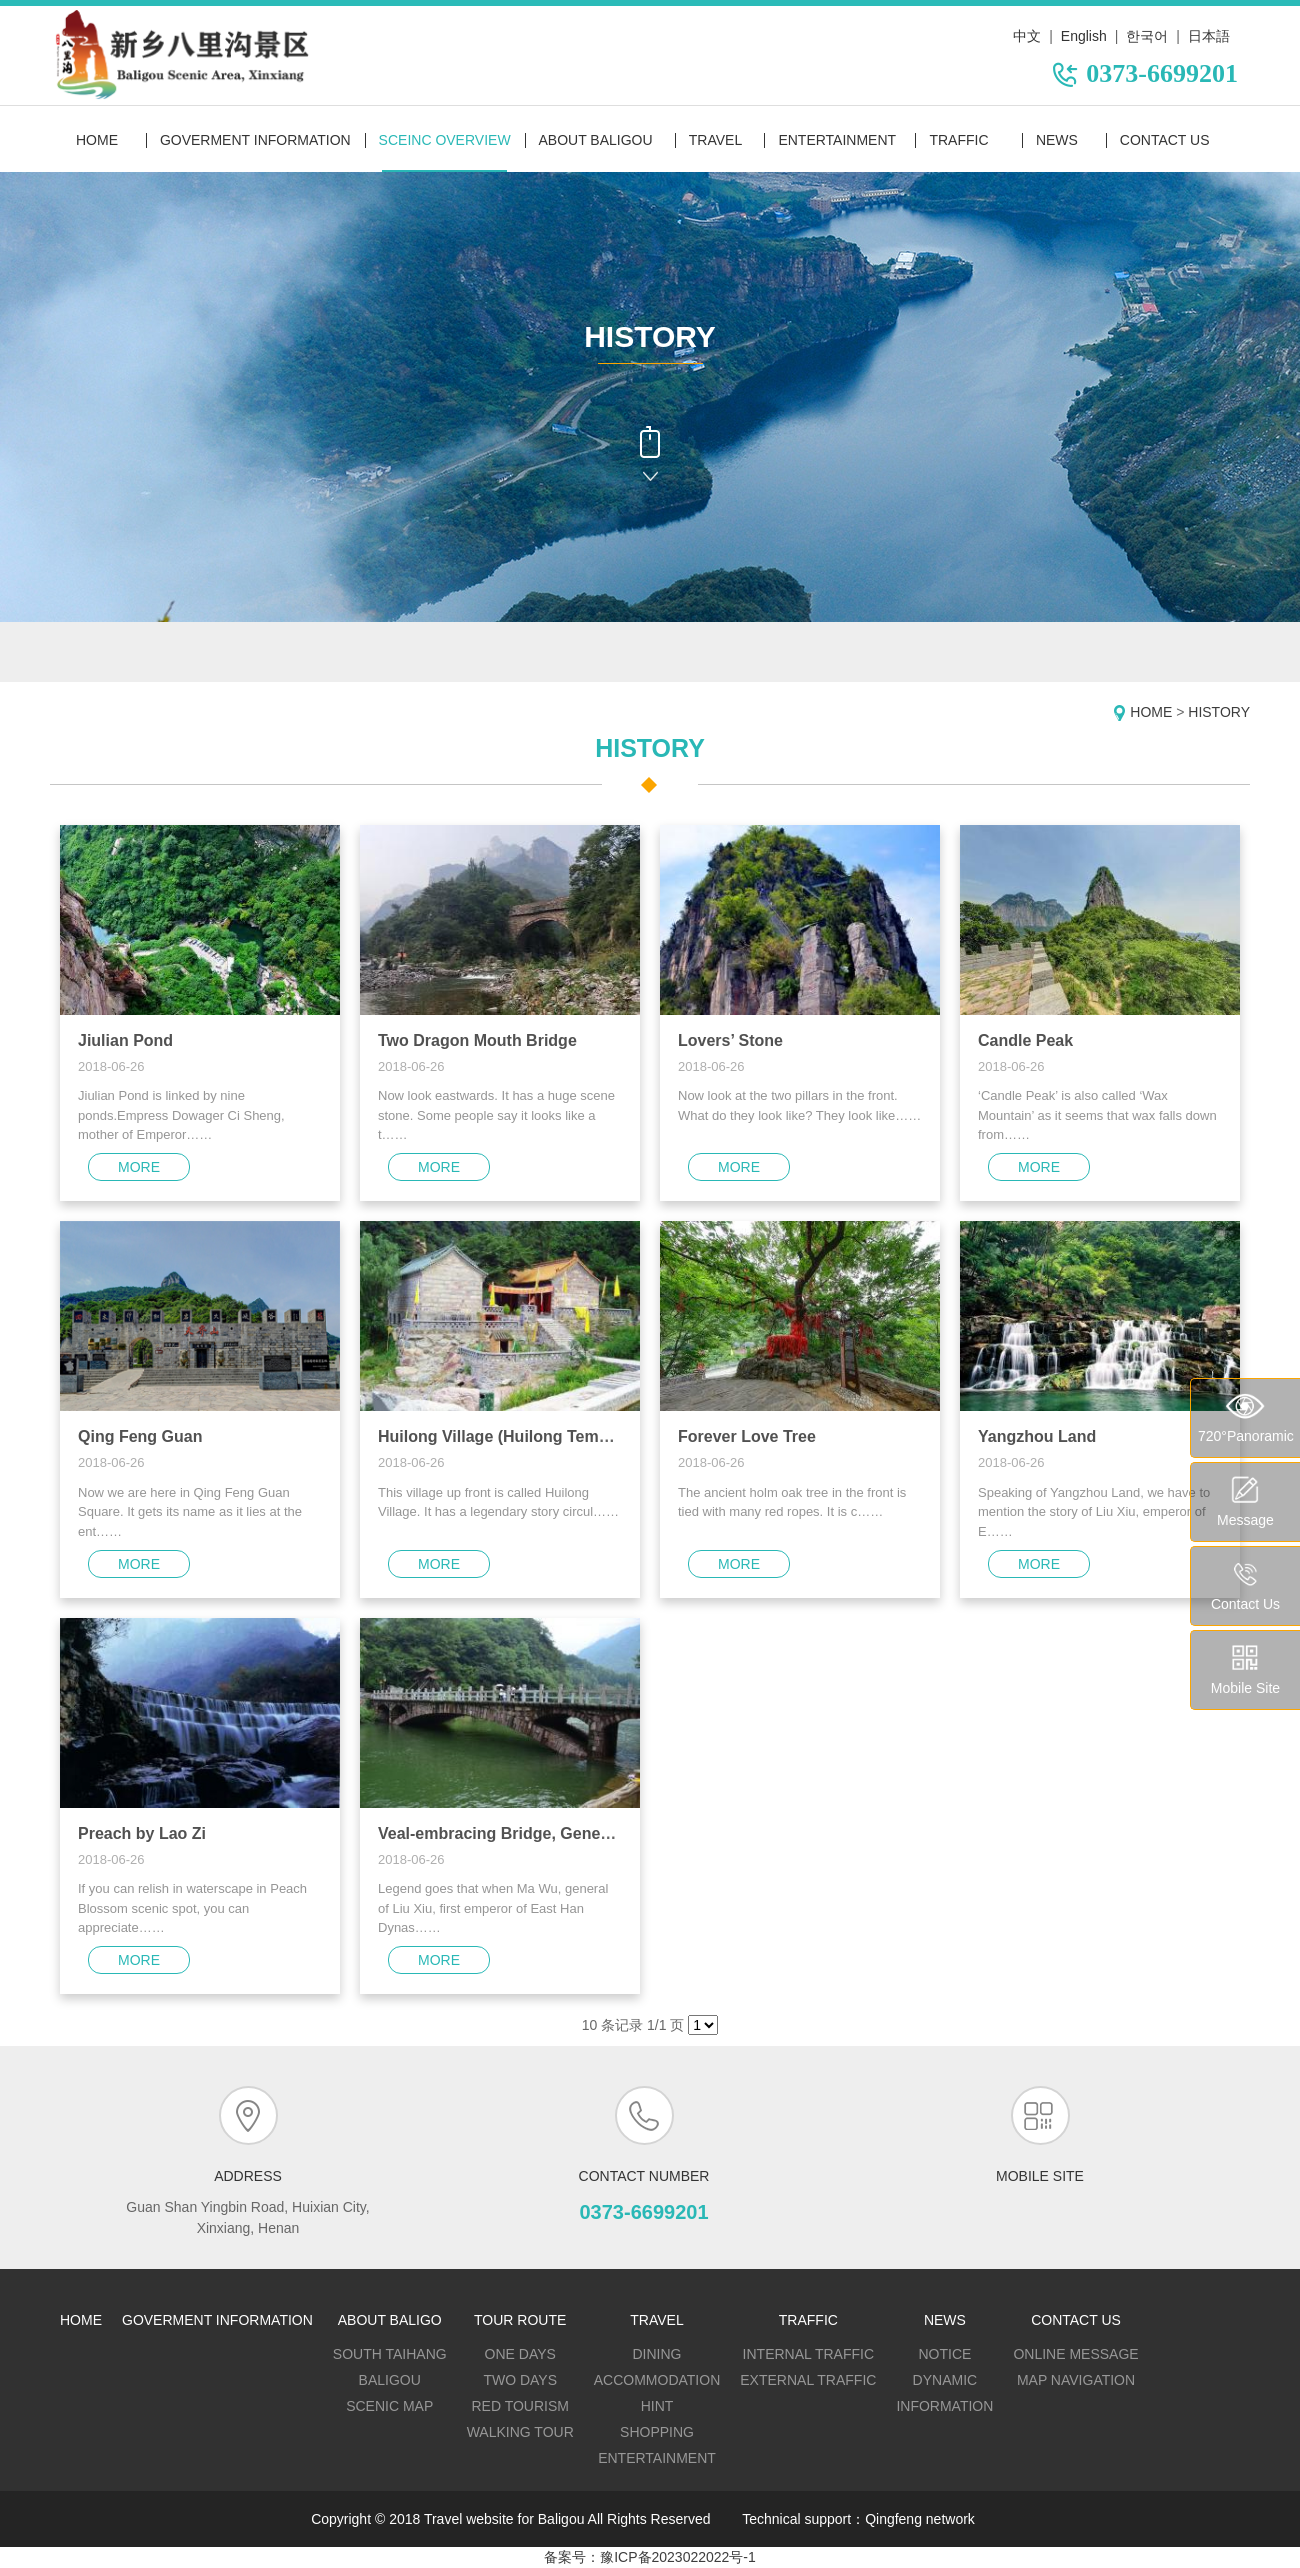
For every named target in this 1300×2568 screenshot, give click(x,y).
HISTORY (1219, 712)
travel (715, 140)
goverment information (255, 140)
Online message (1075, 2354)
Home (97, 140)
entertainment (837, 140)
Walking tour (520, 2432)
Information (944, 2406)
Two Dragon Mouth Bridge (477, 1040)
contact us (1165, 140)
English (1084, 36)
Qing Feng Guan (140, 1436)
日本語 (1209, 36)
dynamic (945, 2380)
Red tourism (520, 2406)
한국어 (1147, 36)
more (139, 1167)
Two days (520, 2380)
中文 (1027, 36)
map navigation (1076, 2380)
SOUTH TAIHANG (390, 2354)
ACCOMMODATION (657, 2380)
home (81, 2320)
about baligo (390, 2320)
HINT (657, 2406)
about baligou (596, 140)
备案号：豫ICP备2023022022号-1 (650, 2557)
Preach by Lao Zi (142, 1833)
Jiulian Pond (125, 1040)
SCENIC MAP (389, 2406)
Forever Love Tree (747, 1436)
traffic (958, 140)
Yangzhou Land (1037, 1436)
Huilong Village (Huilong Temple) (502, 1436)
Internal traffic (808, 2354)
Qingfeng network (920, 2519)
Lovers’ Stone (730, 1040)
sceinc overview (445, 140)
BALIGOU (390, 2380)
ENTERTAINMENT (657, 2458)
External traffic (808, 2380)
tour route (520, 2320)
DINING (657, 2354)
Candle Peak (1025, 1040)
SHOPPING (657, 2432)
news (1057, 140)
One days (520, 2354)
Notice (944, 2354)
